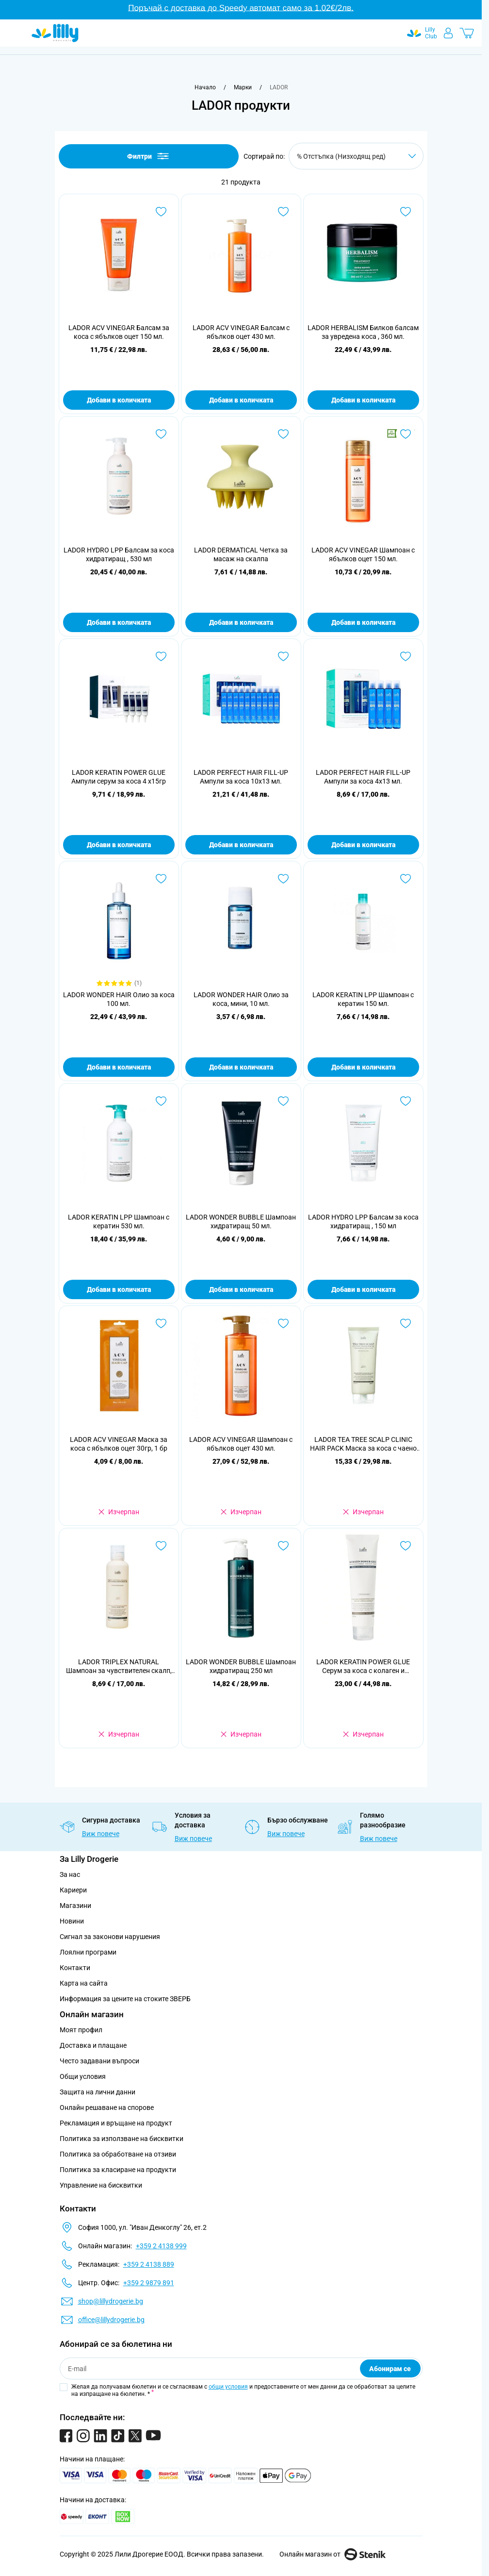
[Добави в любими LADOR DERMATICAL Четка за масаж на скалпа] (283, 434)
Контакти (75, 1968)
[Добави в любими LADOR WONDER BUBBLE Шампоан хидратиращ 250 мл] (283, 1546)
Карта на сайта (84, 1983)
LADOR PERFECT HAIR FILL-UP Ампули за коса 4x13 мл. (363, 777)
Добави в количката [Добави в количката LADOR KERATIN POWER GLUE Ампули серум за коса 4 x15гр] (119, 845)
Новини (72, 1921)
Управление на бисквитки (101, 2185)
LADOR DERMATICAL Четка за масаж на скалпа (241, 554)
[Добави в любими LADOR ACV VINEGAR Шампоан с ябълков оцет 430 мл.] (283, 1323)
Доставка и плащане (93, 2045)
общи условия (228, 2386)
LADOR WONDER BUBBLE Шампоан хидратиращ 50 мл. (241, 1221)
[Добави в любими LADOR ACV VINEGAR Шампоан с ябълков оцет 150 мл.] (405, 434)
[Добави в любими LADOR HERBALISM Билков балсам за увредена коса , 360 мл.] (405, 211)
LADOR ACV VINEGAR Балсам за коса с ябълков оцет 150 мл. (118, 332)
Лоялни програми (88, 1952)
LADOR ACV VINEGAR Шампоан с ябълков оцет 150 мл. (363, 554)
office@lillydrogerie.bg (111, 2320)
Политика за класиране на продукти (118, 2170)
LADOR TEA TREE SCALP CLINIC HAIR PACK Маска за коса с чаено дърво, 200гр (363, 1444)
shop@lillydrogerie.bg (110, 2301)
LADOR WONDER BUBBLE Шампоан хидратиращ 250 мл (241, 1666)
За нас (70, 1874)
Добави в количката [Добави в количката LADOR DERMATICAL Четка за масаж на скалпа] (241, 622)
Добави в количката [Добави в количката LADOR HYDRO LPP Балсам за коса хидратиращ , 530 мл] (119, 622)
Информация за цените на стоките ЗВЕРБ (125, 1999)
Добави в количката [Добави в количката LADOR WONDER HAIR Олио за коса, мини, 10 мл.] (241, 1067)
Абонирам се (390, 2369)
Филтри (148, 156)
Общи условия (83, 2076)
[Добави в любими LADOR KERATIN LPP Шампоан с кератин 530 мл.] (161, 1101)
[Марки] (243, 87)
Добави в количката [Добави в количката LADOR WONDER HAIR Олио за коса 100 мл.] (119, 1067)
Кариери (73, 1890)
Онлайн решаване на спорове (107, 2107)
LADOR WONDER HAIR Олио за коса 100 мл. (119, 999)
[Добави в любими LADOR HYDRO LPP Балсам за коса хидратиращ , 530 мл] (161, 434)
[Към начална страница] (205, 87)
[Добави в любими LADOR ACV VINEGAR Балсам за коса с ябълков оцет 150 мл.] (161, 211)
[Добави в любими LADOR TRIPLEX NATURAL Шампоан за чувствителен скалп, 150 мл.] (161, 1546)
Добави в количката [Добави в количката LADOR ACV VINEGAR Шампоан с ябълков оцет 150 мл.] (363, 622)
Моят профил (81, 2030)
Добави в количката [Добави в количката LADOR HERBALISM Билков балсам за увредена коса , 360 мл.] (363, 400)
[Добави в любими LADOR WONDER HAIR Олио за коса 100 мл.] (161, 878)
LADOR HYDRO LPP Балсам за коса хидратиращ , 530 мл (119, 554)
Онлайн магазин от (332, 2554)
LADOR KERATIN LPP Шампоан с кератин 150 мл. (363, 999)
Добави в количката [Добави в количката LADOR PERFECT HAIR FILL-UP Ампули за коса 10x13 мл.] (241, 845)
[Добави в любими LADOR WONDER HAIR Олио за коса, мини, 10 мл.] (283, 878)
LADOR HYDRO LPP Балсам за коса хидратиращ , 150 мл (363, 1221)
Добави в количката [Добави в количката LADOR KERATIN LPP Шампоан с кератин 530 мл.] (119, 1289)
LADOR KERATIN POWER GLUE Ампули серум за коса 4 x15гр (118, 777)
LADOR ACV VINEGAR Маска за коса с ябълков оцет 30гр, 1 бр (118, 1444)
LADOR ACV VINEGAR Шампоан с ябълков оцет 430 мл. (241, 1444)
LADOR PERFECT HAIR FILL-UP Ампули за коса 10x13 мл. (241, 777)
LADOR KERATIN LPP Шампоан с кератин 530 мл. (118, 1221)
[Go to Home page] (55, 33)
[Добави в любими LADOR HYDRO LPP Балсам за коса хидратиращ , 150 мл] (405, 1101)
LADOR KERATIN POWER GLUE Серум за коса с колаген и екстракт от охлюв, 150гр (363, 1666)
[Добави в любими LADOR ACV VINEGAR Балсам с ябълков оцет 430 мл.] (283, 211)
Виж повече (100, 1834)
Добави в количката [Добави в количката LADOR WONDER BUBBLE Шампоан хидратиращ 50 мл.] (241, 1289)
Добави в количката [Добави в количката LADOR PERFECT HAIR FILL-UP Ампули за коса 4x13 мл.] (363, 845)
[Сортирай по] (356, 156)
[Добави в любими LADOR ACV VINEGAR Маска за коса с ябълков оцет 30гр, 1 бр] (161, 1323)
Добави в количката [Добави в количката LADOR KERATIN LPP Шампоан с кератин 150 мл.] (363, 1067)
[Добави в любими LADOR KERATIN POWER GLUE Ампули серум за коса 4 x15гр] (161, 656)
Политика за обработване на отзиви (118, 2154)
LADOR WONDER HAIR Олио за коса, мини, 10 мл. (241, 999)
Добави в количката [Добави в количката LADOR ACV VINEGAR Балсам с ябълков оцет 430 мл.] (241, 400)
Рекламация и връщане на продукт (117, 2123)
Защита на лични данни (97, 2092)
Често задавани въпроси (99, 2061)
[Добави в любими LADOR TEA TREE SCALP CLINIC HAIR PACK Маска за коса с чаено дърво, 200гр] (405, 1323)
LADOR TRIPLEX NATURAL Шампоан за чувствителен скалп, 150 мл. (119, 1666)
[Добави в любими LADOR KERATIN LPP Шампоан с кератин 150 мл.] (405, 878)
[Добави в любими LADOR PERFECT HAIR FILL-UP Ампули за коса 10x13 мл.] (283, 656)
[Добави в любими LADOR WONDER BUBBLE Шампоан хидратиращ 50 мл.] (283, 1101)
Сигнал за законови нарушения (110, 1936)
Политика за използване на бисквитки (121, 2138)
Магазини (75, 1905)
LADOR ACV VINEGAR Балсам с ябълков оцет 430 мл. (241, 332)
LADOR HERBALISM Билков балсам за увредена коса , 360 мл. (363, 332)
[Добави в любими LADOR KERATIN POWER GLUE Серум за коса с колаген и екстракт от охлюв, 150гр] (405, 1546)
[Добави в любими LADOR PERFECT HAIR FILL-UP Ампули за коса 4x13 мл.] (405, 656)
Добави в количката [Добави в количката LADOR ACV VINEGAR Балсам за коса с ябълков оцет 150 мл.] (119, 400)
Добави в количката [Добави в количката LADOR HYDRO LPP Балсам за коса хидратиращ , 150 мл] (363, 1289)
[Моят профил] (448, 33)
